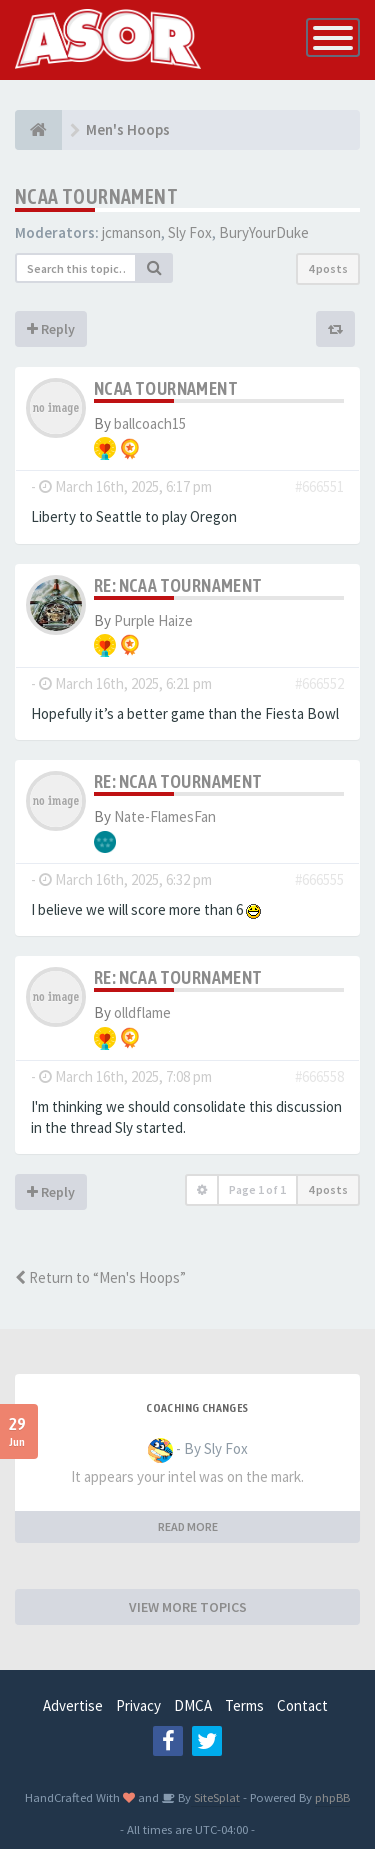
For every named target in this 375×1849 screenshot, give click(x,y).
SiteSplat (215, 1797)
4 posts (328, 268)
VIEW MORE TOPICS (188, 1607)
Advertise (73, 1705)
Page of (257, 1189)
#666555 (319, 879)
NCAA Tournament (96, 196)
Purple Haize (153, 620)
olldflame (142, 1012)
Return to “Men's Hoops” (100, 1277)
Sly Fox (190, 232)
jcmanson (131, 232)
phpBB (332, 1797)
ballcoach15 (150, 423)
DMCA (193, 1705)
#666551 (319, 486)
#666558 (319, 1076)
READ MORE (188, 1526)
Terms (244, 1705)
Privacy (138, 1705)
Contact (302, 1705)
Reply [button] (51, 329)
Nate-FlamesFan (165, 816)
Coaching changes (197, 1408)
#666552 (319, 683)
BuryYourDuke (264, 232)
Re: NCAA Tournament (178, 585)
